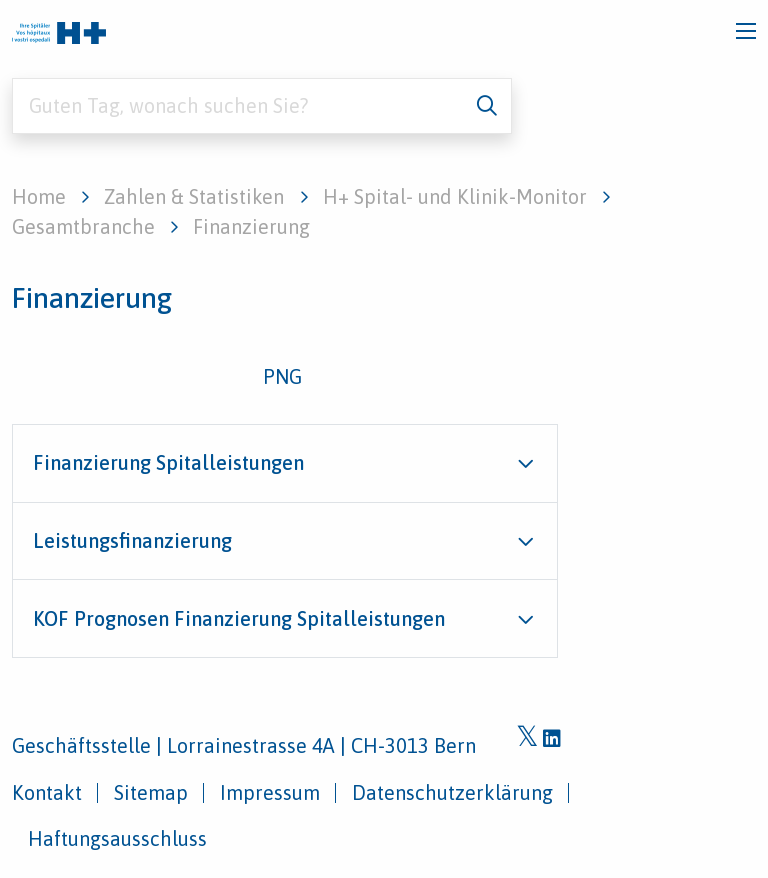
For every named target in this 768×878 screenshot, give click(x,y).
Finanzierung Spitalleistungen (168, 462)
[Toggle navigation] (746, 31)
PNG (282, 376)
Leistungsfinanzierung (132, 540)
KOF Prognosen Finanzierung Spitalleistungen (239, 618)
